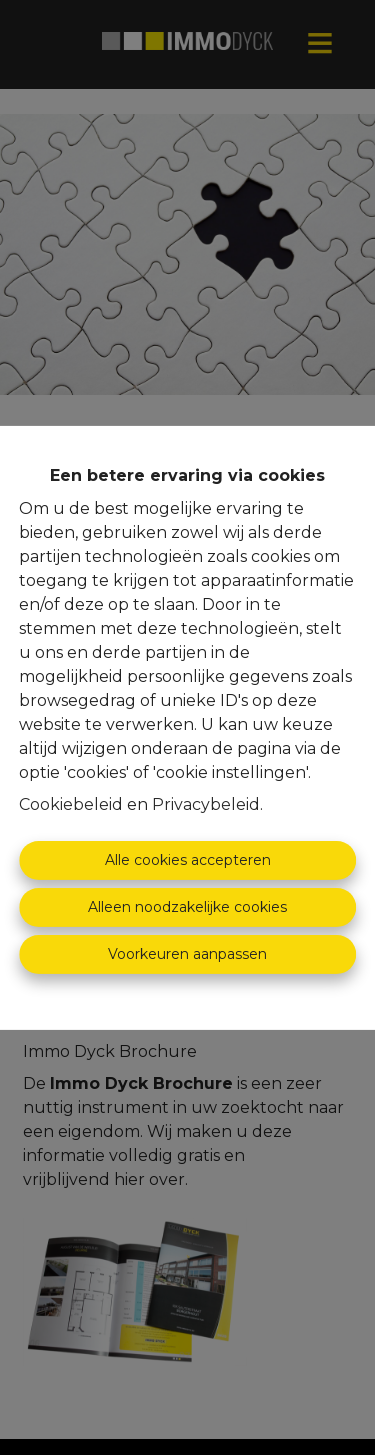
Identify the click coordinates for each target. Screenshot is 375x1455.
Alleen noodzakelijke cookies (187, 907)
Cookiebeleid (71, 804)
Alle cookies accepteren (188, 860)
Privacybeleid (206, 804)
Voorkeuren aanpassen (187, 954)
